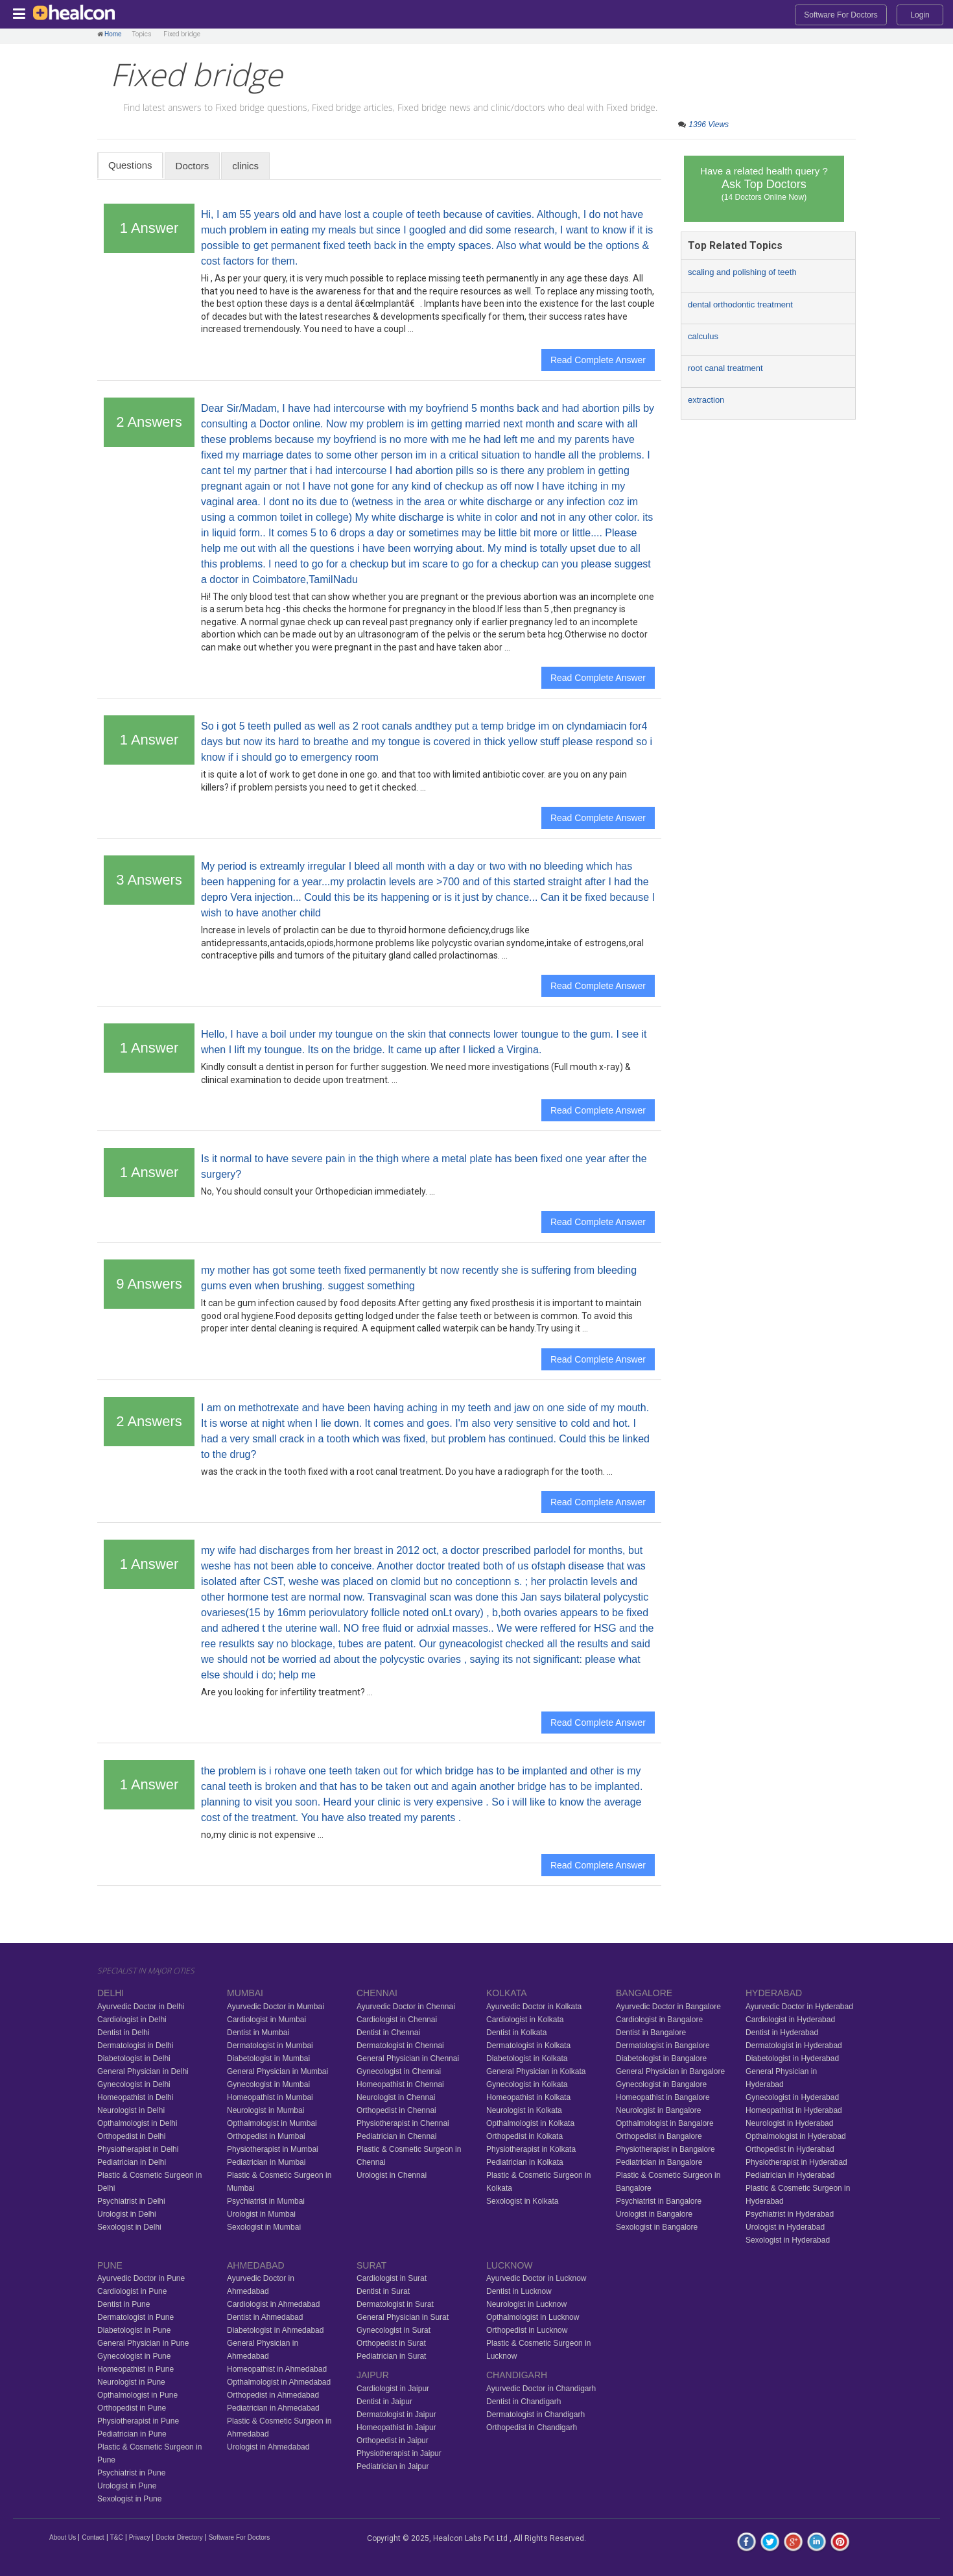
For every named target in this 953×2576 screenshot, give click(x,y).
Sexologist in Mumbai (264, 2227)
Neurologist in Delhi (131, 2110)
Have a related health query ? (764, 183)
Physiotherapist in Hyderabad (796, 2162)
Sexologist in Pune (129, 2498)
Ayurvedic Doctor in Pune (141, 2278)
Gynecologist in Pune (134, 2356)
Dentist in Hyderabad (782, 2032)
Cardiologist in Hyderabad (790, 2019)
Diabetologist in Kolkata (526, 2058)
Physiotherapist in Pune (138, 2421)
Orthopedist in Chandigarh (531, 2427)
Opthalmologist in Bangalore (665, 2123)
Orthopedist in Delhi (131, 2136)
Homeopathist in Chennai (400, 2084)
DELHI (110, 1993)
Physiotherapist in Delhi (137, 2149)
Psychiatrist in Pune (131, 2472)
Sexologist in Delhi (129, 2227)
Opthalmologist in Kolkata (530, 2123)
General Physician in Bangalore (670, 2071)
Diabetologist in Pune (134, 2330)
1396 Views (708, 124)
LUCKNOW (509, 2265)
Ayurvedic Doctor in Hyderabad (799, 2006)
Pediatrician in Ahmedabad (273, 2408)
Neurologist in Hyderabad (789, 2123)
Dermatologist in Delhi (135, 2045)
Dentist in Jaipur (384, 2401)
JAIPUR (373, 2375)
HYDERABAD (774, 1993)
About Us (62, 2537)
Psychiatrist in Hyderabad (790, 2214)
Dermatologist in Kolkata (528, 2045)
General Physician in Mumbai (277, 2071)
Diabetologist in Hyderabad (792, 2058)
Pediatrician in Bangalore (659, 2162)
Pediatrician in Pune (132, 2434)
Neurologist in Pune (131, 2382)
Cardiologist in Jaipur (393, 2388)
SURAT (371, 2265)
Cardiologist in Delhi (132, 2019)
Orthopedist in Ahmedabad (273, 2395)
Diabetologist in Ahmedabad (275, 2330)
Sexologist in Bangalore (657, 2227)
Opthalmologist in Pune (137, 2395)
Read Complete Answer (598, 360)
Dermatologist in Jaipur (396, 2414)
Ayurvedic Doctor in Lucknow (536, 2278)
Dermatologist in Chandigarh (535, 2414)
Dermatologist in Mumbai (270, 2045)
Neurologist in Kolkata (524, 2110)
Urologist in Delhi (126, 2214)
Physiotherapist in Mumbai (272, 2149)
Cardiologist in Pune (132, 2291)
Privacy (139, 2537)
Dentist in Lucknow (519, 2291)
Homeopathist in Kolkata (528, 2097)
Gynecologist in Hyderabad (792, 2097)
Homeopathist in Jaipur (396, 2427)
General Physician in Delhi (143, 2071)
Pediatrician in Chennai (396, 2136)
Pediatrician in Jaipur (393, 2466)
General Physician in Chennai (408, 2058)
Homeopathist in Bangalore (663, 2097)
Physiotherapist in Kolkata (531, 2149)
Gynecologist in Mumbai (268, 2084)
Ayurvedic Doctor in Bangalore (668, 2006)
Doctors (192, 165)
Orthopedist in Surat (391, 2343)
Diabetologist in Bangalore (661, 2058)
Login (919, 14)
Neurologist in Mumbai (265, 2110)
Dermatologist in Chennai (400, 2045)
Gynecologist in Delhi (134, 2084)
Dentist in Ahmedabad (265, 2317)
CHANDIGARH (516, 2375)
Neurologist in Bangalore (658, 2110)
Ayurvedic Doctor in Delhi (141, 2006)
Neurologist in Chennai (396, 2097)
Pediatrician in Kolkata (524, 2162)
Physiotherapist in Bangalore (665, 2149)
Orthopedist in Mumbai (266, 2136)
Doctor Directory (179, 2537)
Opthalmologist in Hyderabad (796, 2136)
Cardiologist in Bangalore (659, 2019)
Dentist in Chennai (388, 2032)
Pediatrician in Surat (391, 2356)
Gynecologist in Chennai (399, 2071)
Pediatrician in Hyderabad (790, 2175)
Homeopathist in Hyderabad (794, 2110)
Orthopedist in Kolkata (524, 2136)
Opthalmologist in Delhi (137, 2123)
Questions (130, 165)
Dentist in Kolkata (516, 2032)
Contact (93, 2537)
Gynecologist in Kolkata (526, 2084)
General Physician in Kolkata (535, 2071)
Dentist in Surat (383, 2291)
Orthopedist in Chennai (396, 2110)
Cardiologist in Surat (392, 2278)
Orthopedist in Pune (131, 2408)
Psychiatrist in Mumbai (266, 2201)
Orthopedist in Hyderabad (790, 2149)
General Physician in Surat (403, 2317)
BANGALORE (644, 1993)
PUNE (110, 2265)
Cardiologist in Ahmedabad (273, 2304)
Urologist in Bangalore (654, 2214)
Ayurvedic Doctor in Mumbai (275, 2006)
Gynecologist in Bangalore (661, 2084)
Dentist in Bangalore (651, 2032)
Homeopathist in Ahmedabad (277, 2369)
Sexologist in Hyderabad (788, 2240)
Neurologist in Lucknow (526, 2304)
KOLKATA (506, 1993)
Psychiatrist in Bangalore (658, 2201)
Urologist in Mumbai (261, 2214)
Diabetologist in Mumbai (268, 2058)
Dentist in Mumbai (258, 2032)
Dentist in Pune (123, 2304)
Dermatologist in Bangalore (663, 2045)
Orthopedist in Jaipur (393, 2440)
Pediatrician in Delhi (131, 2162)
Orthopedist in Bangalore (659, 2136)
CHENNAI (377, 1993)
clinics (245, 165)
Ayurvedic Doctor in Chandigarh (541, 2388)
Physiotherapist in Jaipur (399, 2453)
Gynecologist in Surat (393, 2330)
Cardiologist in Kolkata (524, 2019)
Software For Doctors (840, 14)
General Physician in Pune (143, 2343)
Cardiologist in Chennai (397, 2019)
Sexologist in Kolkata (522, 2201)
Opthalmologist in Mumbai (272, 2123)
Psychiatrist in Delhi (131, 2201)
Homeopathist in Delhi (135, 2097)
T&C (116, 2537)
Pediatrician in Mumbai (266, 2162)
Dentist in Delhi (123, 2032)
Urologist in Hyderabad (785, 2227)
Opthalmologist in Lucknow (532, 2317)
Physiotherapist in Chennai (403, 2123)
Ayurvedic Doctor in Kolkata (534, 2006)
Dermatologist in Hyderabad (794, 2045)
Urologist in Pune (126, 2485)
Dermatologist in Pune (135, 2317)
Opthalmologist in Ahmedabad (279, 2382)
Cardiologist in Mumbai (266, 2019)
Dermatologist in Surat (395, 2304)
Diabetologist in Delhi (134, 2058)
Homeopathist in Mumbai (270, 2097)
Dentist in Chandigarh (523, 2401)
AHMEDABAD (256, 2265)
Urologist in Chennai (392, 2175)
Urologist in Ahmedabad (268, 2446)
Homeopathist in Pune (135, 2369)
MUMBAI (245, 1993)
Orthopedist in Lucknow (526, 2330)
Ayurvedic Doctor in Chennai (406, 2006)
